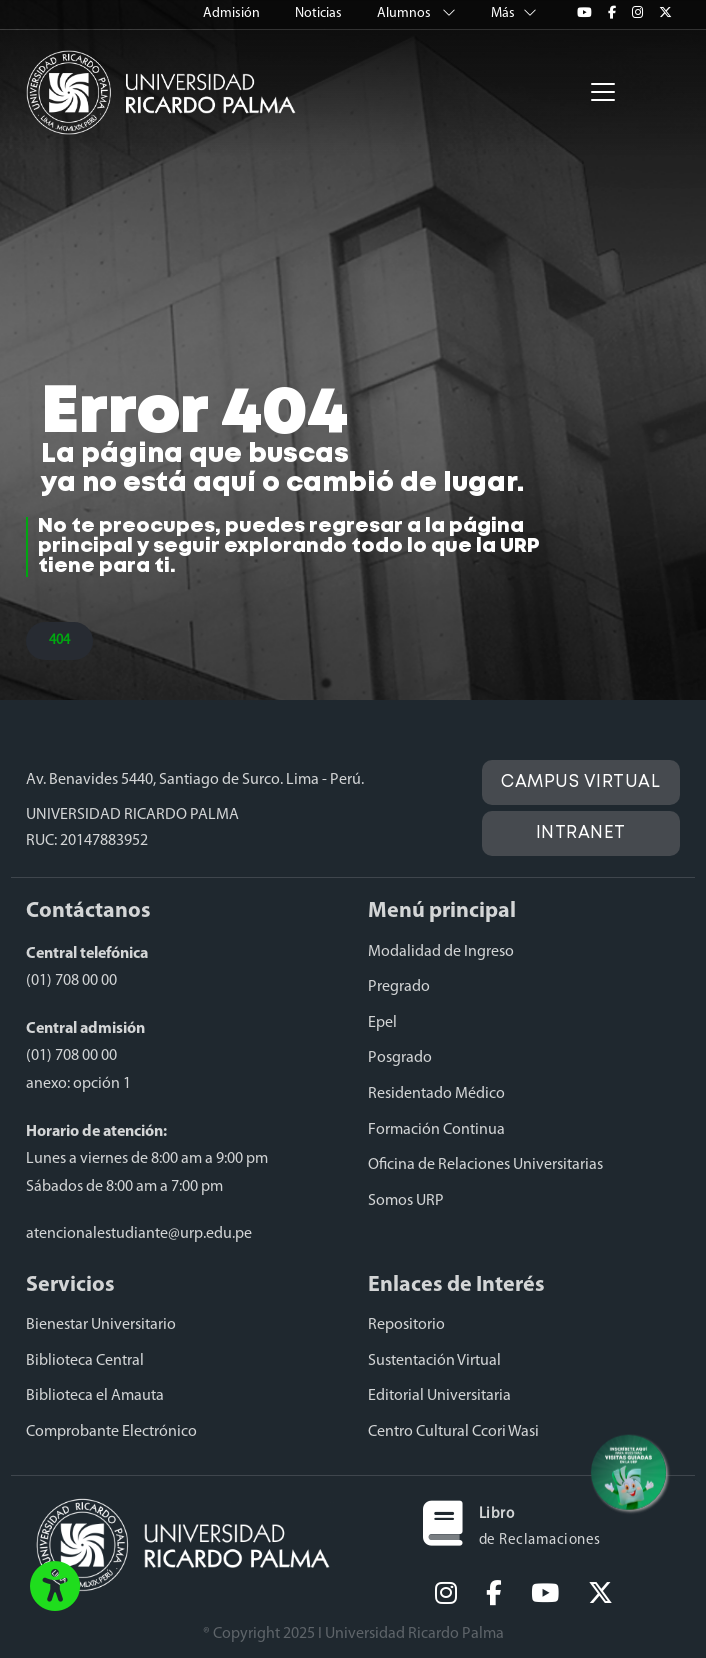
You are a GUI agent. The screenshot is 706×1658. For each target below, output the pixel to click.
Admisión (233, 13)
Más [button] (514, 13)
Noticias (320, 13)
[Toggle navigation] (603, 92)
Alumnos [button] (418, 13)
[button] (55, 1588)
